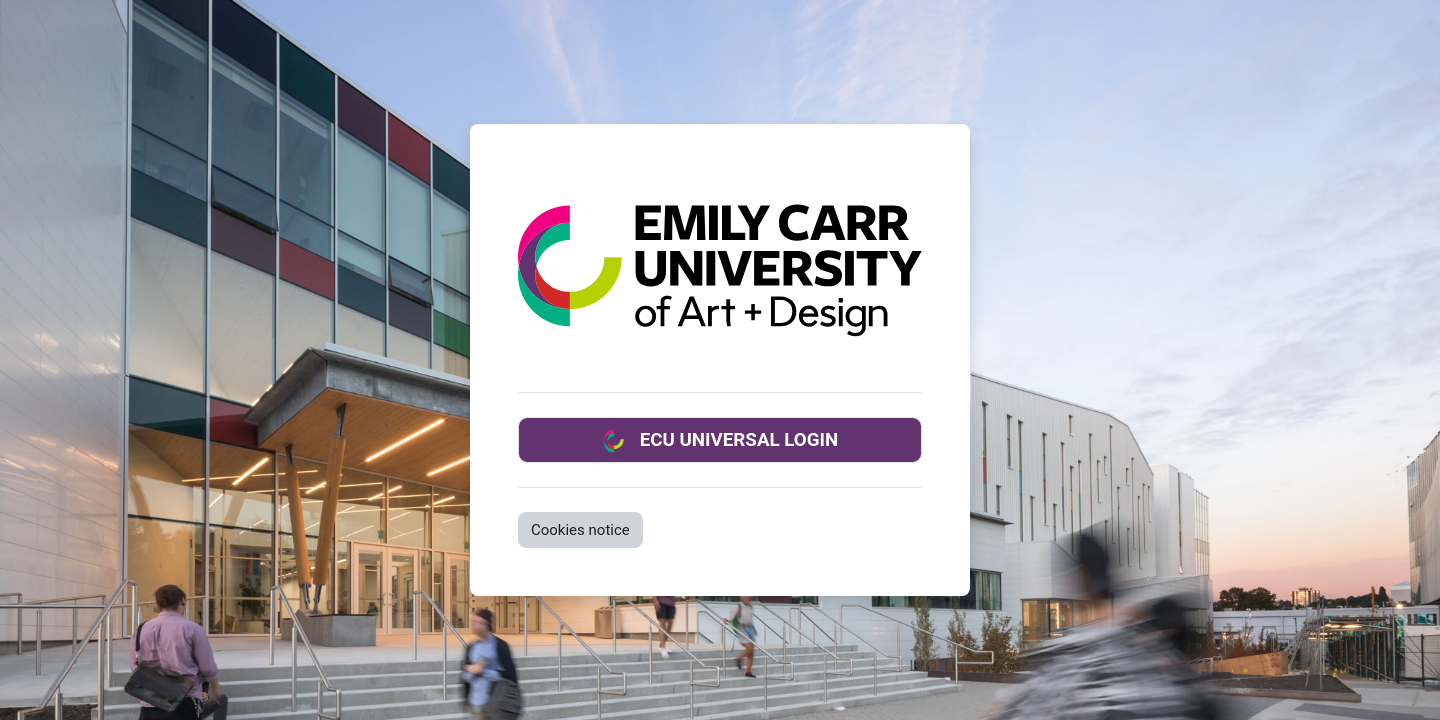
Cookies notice (580, 530)
